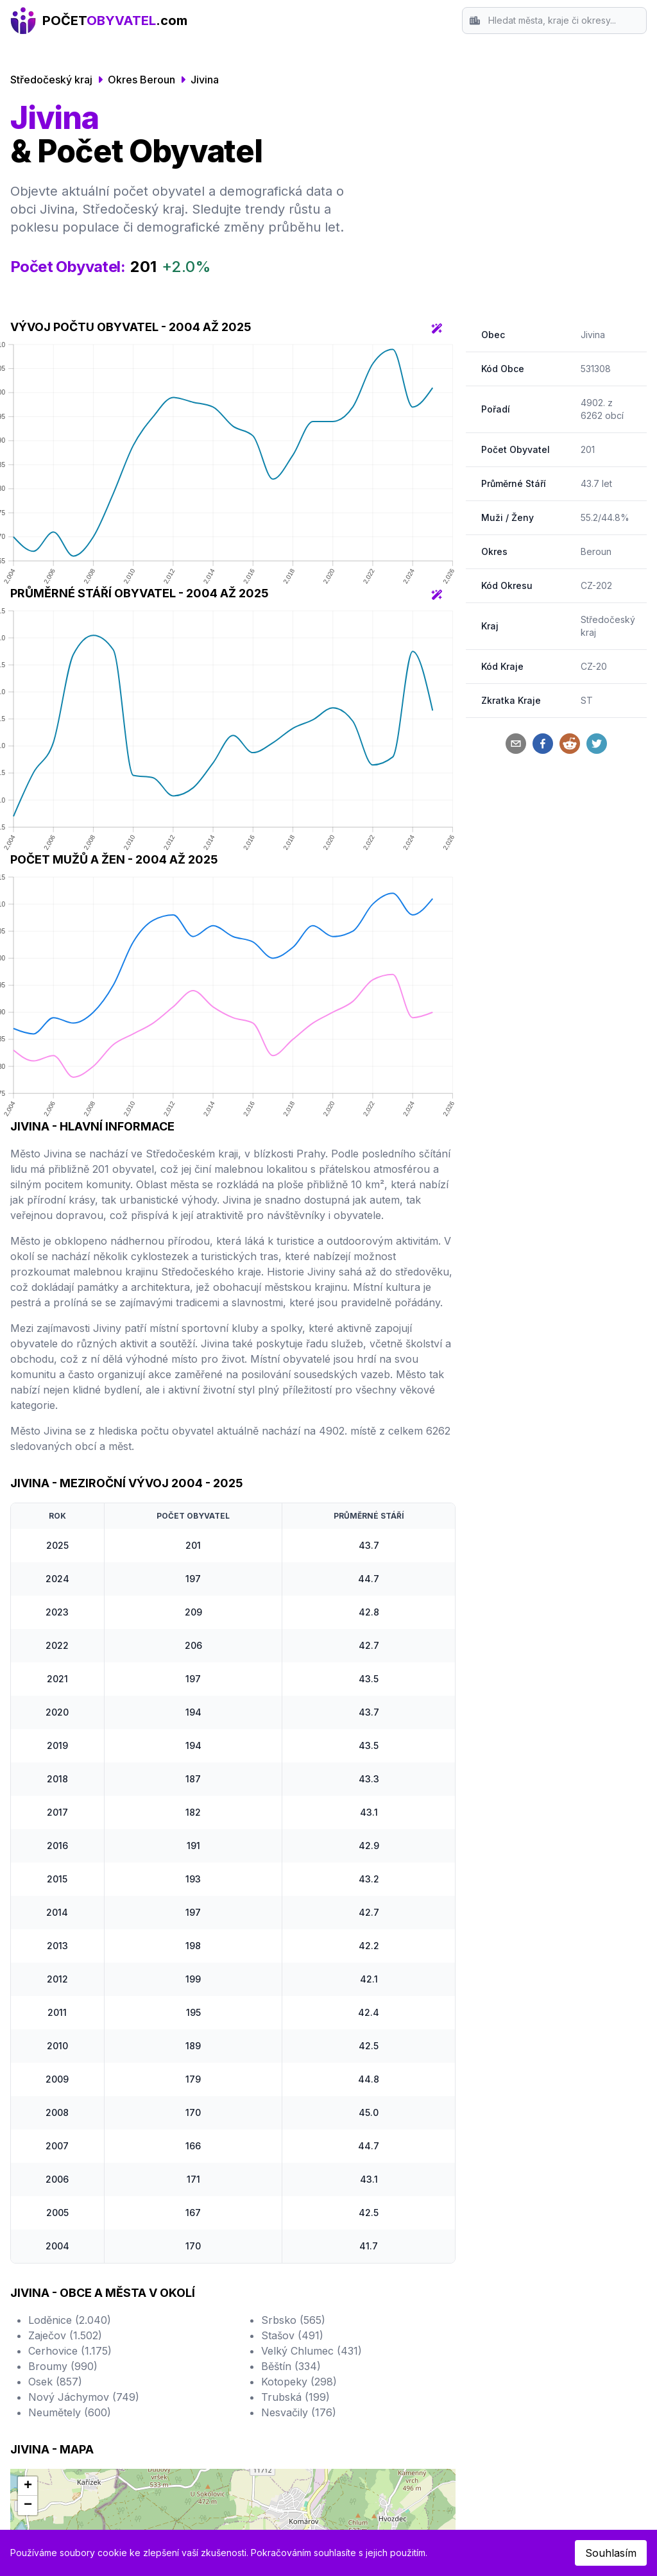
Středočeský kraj (51, 79)
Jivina (205, 79)
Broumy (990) (63, 2366)
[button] (27, 2486)
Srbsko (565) (293, 2320)
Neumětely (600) (69, 2412)
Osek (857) (55, 2381)
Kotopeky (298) (299, 2381)
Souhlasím (610, 2552)
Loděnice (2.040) (69, 2320)
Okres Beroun (141, 79)
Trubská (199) (295, 2397)
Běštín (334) (291, 2366)
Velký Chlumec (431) (311, 2350)
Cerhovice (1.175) (70, 2350)
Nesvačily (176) (298, 2412)
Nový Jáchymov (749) (83, 2397)
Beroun (596, 551)
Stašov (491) (292, 2335)
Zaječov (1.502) (65, 2335)
